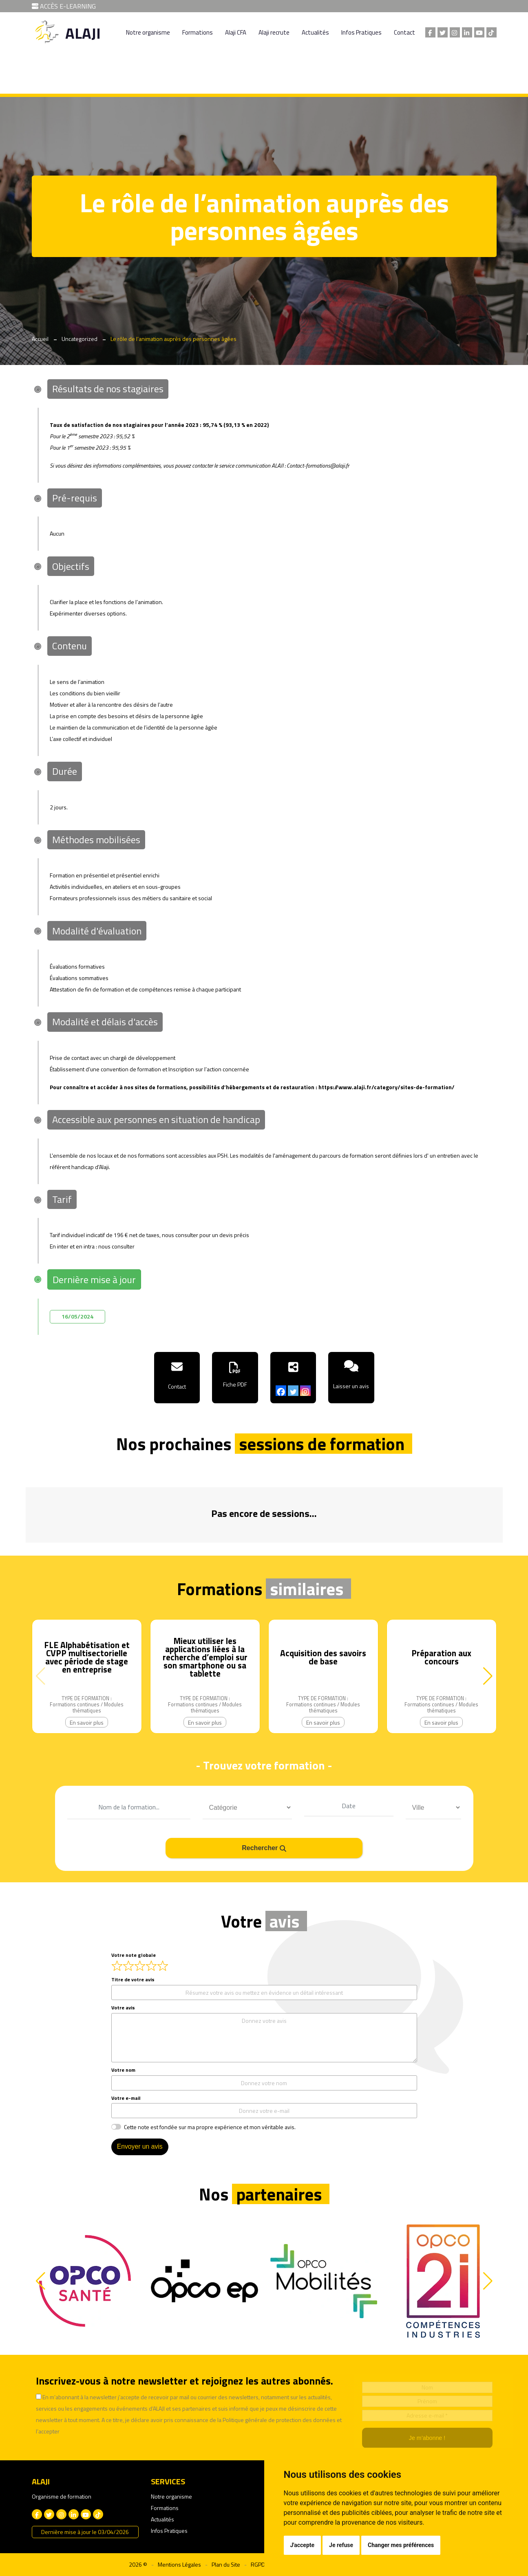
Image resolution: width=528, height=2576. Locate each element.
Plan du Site (226, 2563)
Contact (404, 32)
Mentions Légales (179, 2563)
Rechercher (264, 1847)
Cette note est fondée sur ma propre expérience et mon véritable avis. (210, 2126)
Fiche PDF (235, 1384)
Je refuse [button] (341, 2545)
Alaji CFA (235, 32)
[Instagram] (305, 1390)
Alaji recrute (273, 32)
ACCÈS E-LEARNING (64, 6)
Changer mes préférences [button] (401, 2545)
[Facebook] (281, 1390)
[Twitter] (293, 1390)
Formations (197, 32)
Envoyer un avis (140, 2146)
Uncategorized (79, 338)
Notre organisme (148, 32)
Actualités (315, 32)
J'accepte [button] (302, 2545)
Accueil (40, 338)
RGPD (258, 2563)
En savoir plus (87, 1721)
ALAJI (83, 33)
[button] (487, 1676)
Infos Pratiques (361, 32)
